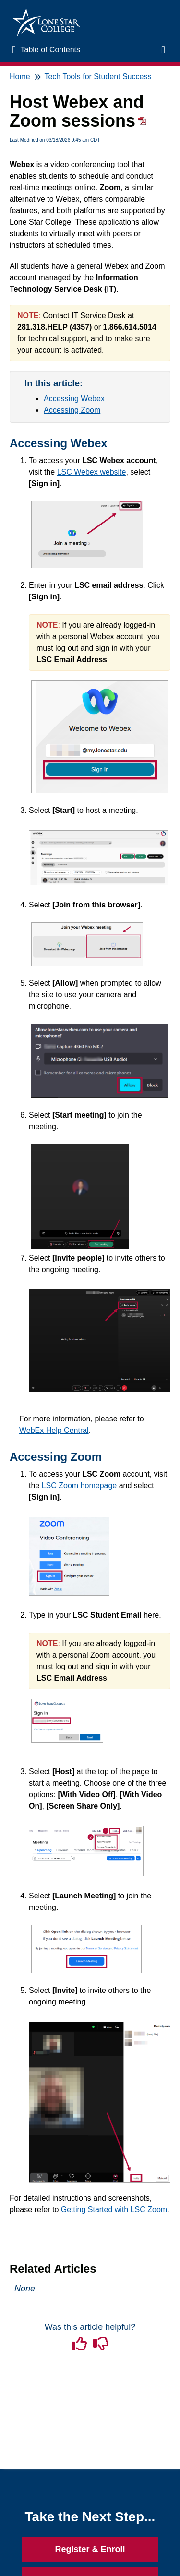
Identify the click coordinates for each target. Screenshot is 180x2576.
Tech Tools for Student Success (97, 76)
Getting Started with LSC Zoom (114, 2210)
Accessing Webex (74, 398)
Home (20, 76)
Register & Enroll (90, 2549)
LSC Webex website (91, 472)
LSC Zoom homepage (79, 1485)
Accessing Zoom (72, 410)
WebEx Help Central (54, 1430)
